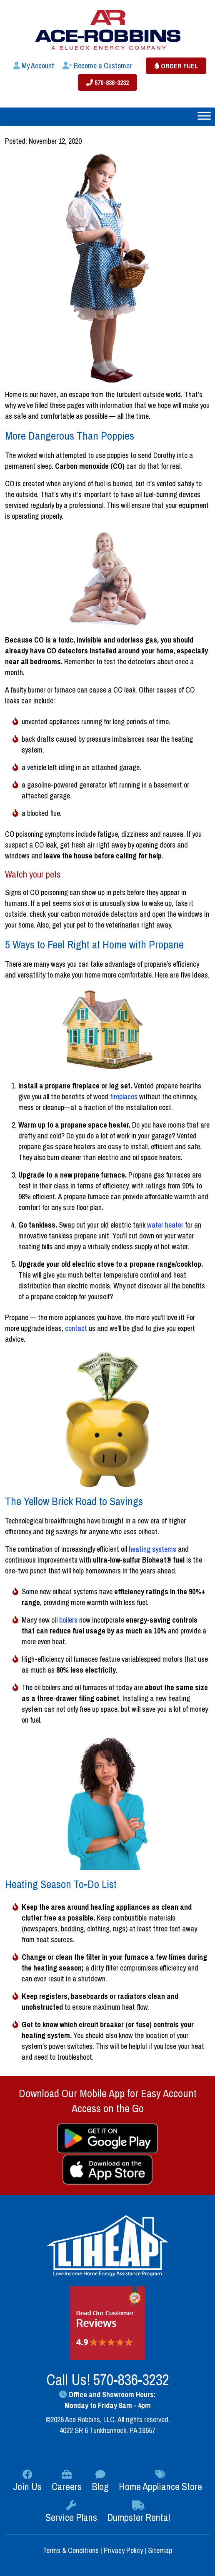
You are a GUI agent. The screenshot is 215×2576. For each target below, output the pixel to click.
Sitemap (160, 2550)
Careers (67, 2481)
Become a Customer (97, 65)
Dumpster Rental (138, 2512)
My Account (33, 65)
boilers (68, 1620)
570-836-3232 (107, 82)
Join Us (27, 2481)
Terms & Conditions (71, 2550)
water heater (165, 1225)
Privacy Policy (123, 2550)
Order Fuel (176, 65)
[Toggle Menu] (204, 116)
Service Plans (71, 2512)
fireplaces (124, 1096)
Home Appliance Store (160, 2481)
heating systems (152, 1549)
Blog (100, 2481)
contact (76, 1328)
